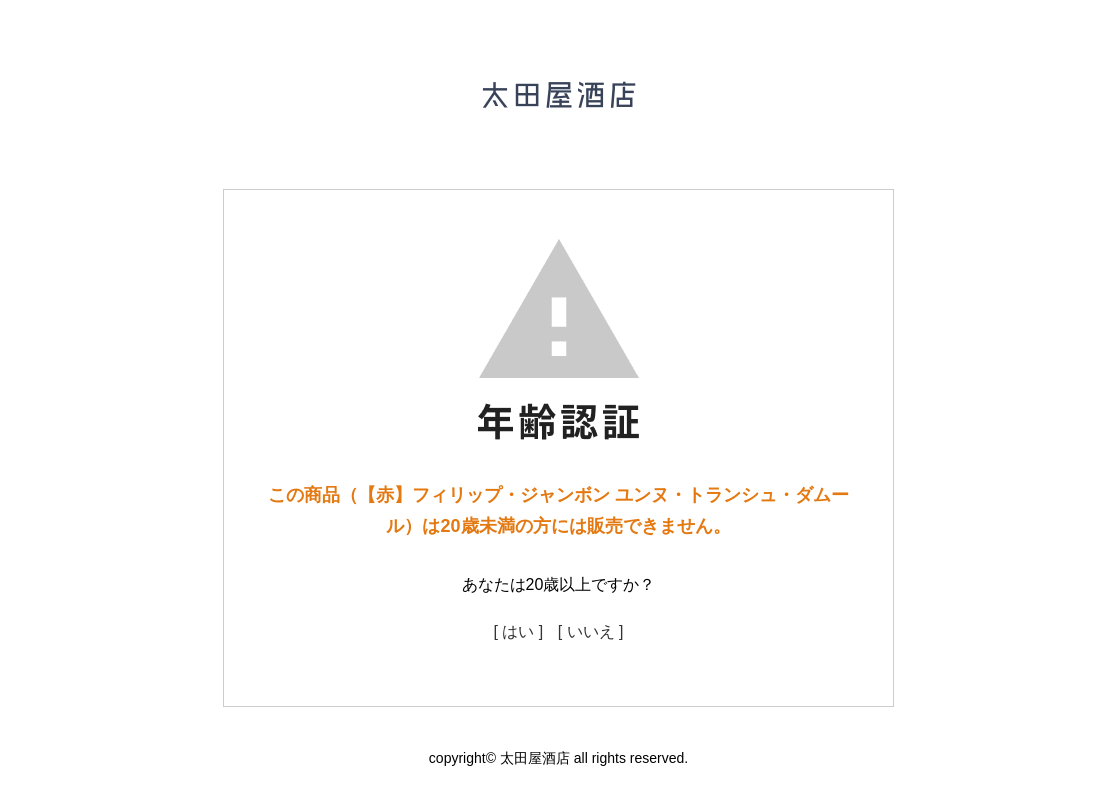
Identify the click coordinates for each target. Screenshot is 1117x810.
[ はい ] (518, 631)
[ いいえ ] (591, 631)
